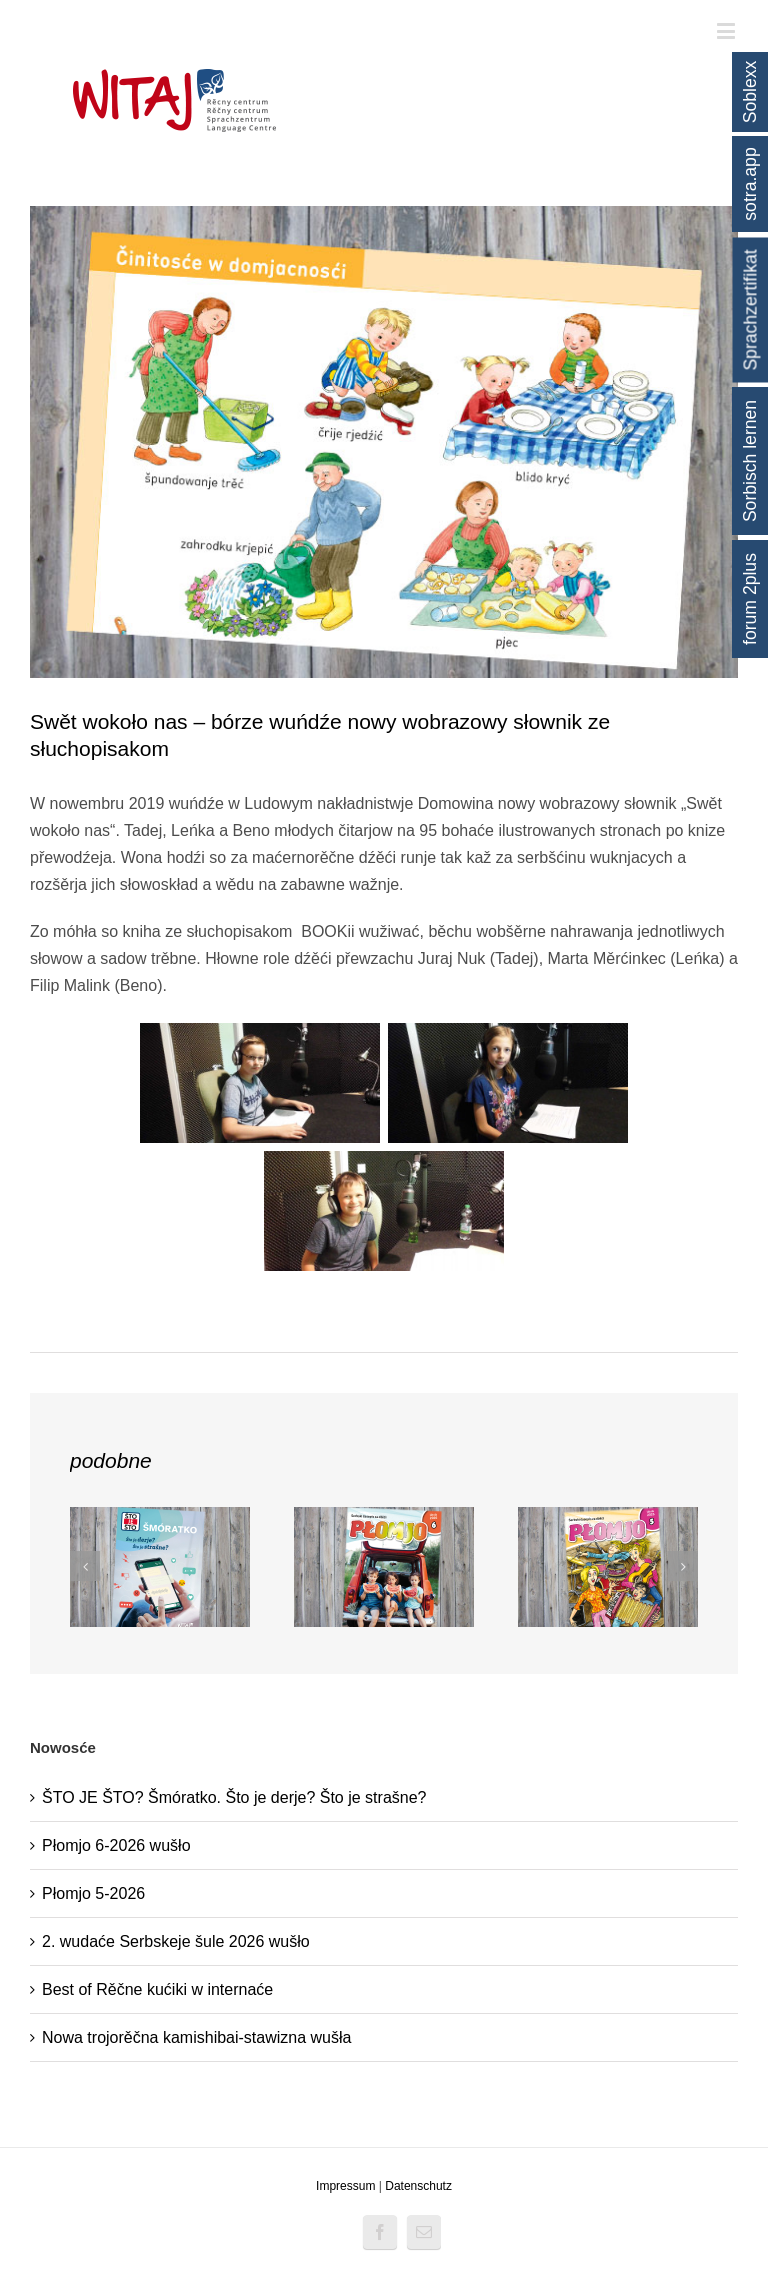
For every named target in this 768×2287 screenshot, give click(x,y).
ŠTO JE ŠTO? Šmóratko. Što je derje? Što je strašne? (234, 1797)
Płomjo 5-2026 (93, 1893)
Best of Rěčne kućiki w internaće (157, 1989)
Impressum (345, 2186)
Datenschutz (418, 2186)
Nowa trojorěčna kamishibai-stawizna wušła (196, 2037)
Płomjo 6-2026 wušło (116, 1845)
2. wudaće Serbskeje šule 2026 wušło (176, 1941)
